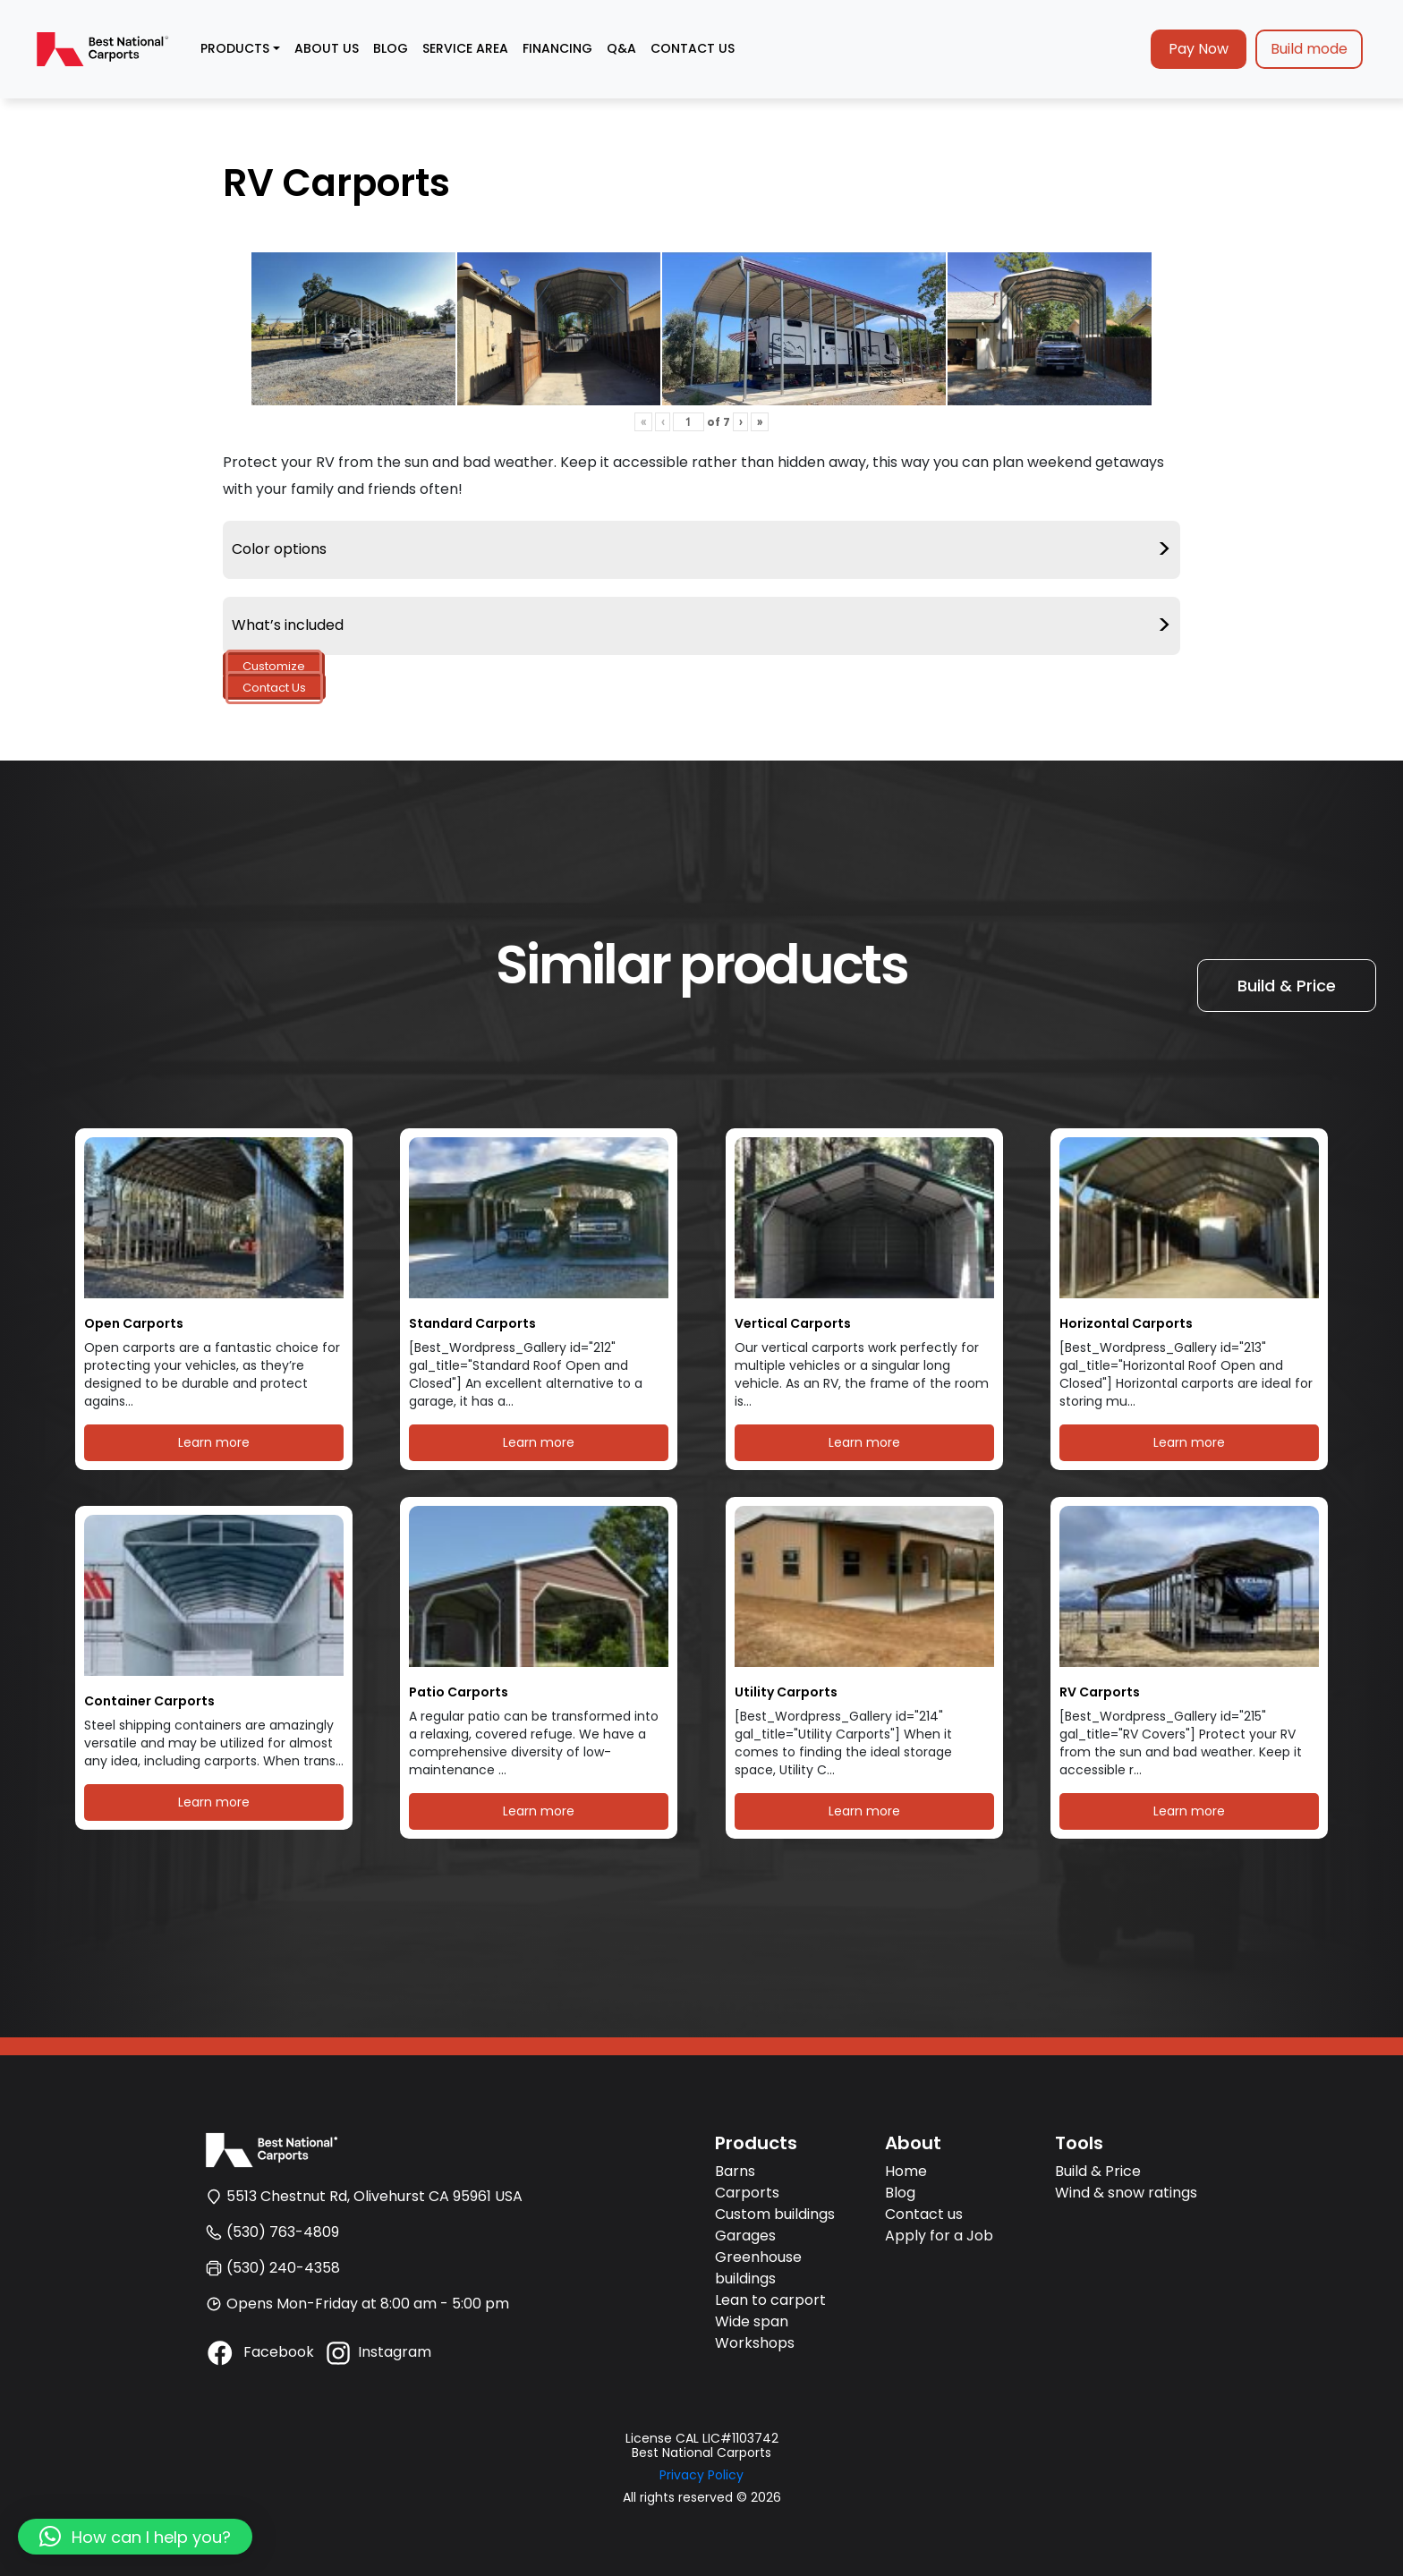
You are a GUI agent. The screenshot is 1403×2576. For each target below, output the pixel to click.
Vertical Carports (793, 1323)
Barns (735, 2171)
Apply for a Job (939, 2235)
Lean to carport (770, 2300)
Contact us (924, 2214)
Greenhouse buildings (758, 2268)
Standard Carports (472, 1323)
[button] (135, 2537)
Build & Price (1286, 985)
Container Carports (149, 1701)
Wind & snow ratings (1126, 2192)
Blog (900, 2192)
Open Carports (133, 1323)
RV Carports (1099, 1692)
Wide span (751, 2321)
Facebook (259, 2352)
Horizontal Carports (1126, 1323)
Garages (745, 2235)
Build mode (1309, 48)
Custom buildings (775, 2214)
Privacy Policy (701, 2475)
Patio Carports (458, 1692)
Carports (747, 2192)
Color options (701, 550)
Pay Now (1199, 48)
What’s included (701, 626)
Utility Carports (786, 1692)
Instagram (377, 2352)
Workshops (755, 2343)
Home (906, 2171)
